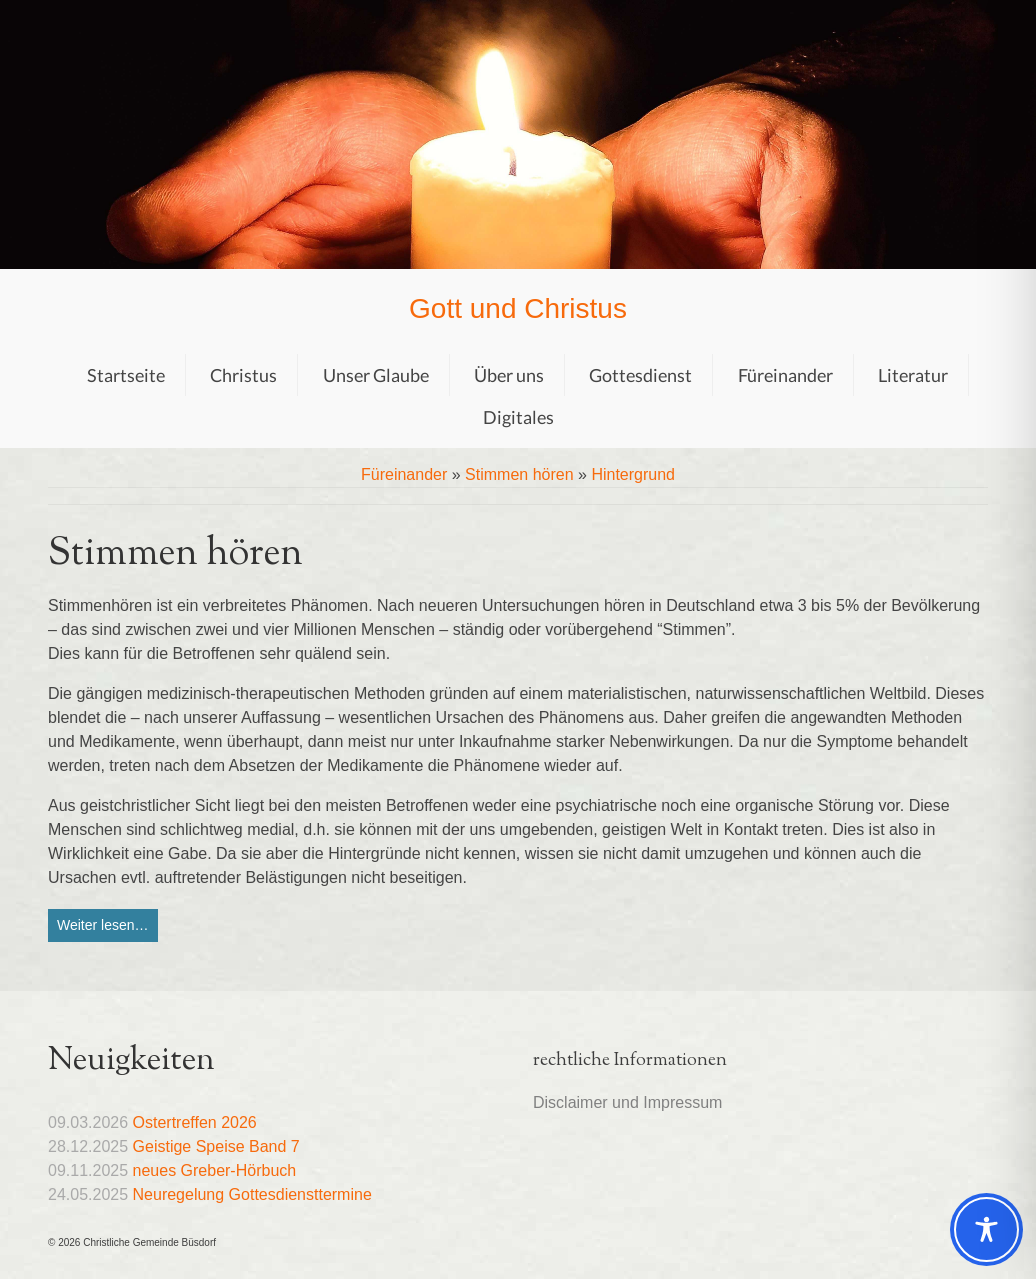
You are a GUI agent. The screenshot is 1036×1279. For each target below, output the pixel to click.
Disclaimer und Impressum (627, 1102)
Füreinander (404, 474)
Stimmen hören (519, 474)
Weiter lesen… (103, 925)
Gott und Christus (518, 308)
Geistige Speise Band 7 (216, 1146)
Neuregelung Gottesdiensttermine (252, 1194)
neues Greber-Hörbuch (215, 1170)
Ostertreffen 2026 (195, 1122)
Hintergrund (633, 474)
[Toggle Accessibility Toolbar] (986, 1229)
